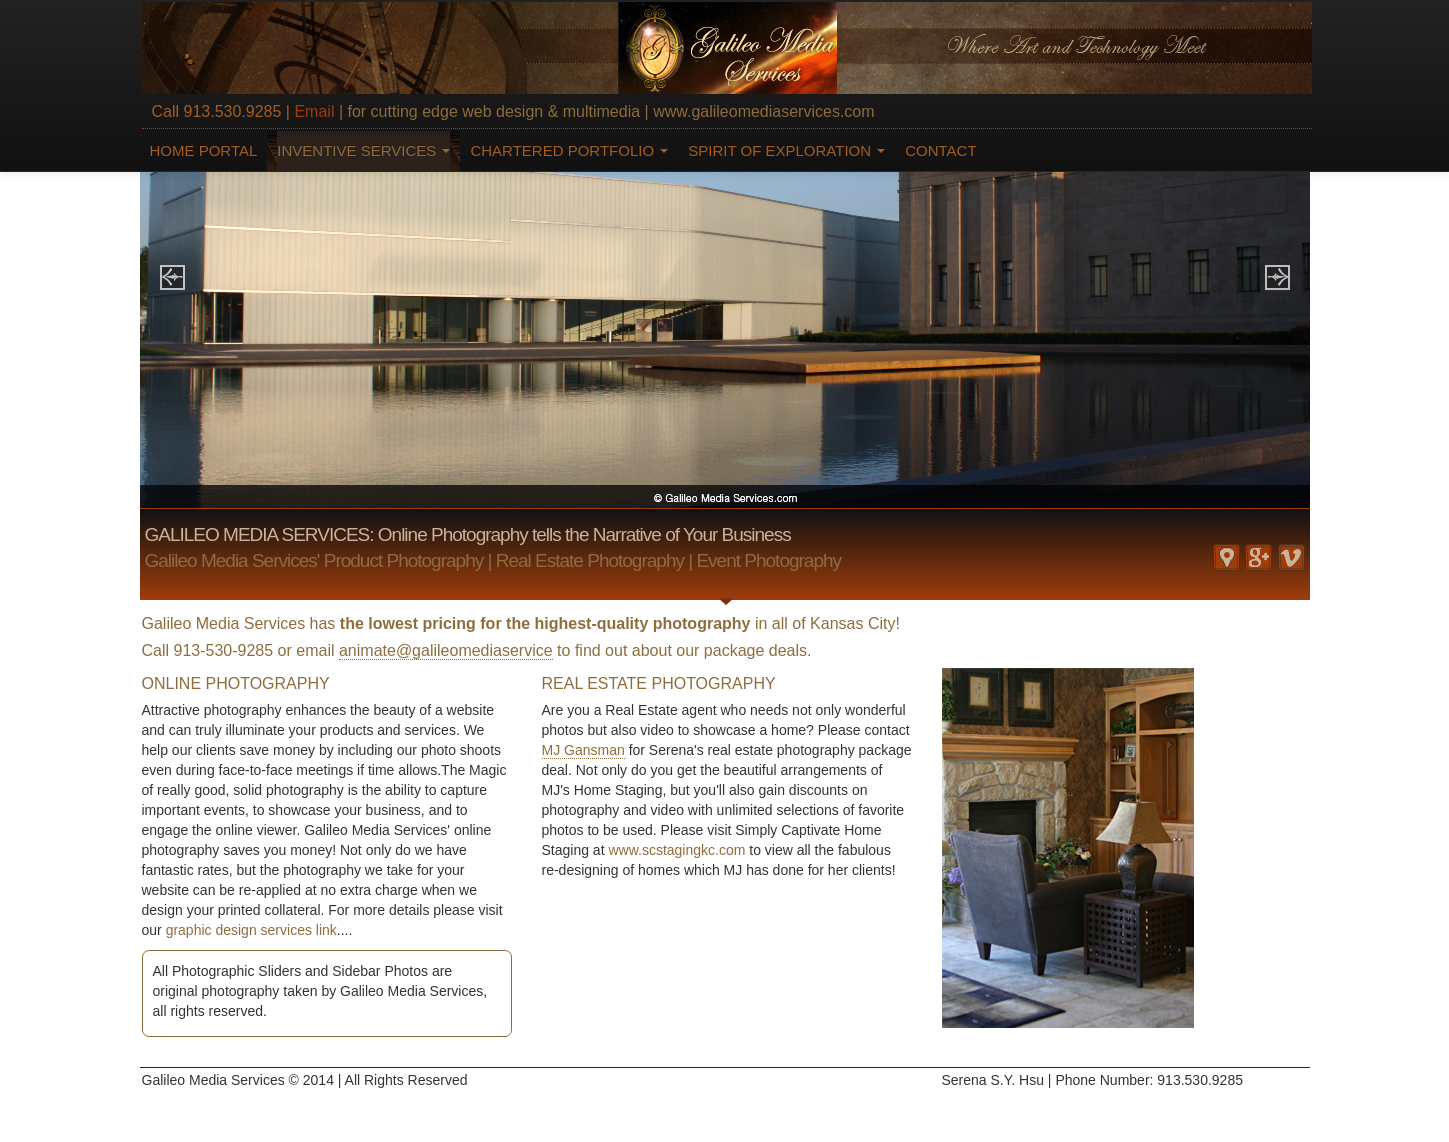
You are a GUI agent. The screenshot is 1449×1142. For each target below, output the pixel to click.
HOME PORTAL (204, 150)
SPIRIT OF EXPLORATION (786, 150)
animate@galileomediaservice (446, 650)
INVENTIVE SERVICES (363, 150)
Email (314, 111)
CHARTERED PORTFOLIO (569, 150)
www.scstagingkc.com (676, 850)
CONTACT (940, 150)
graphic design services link (251, 930)
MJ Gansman (583, 750)
